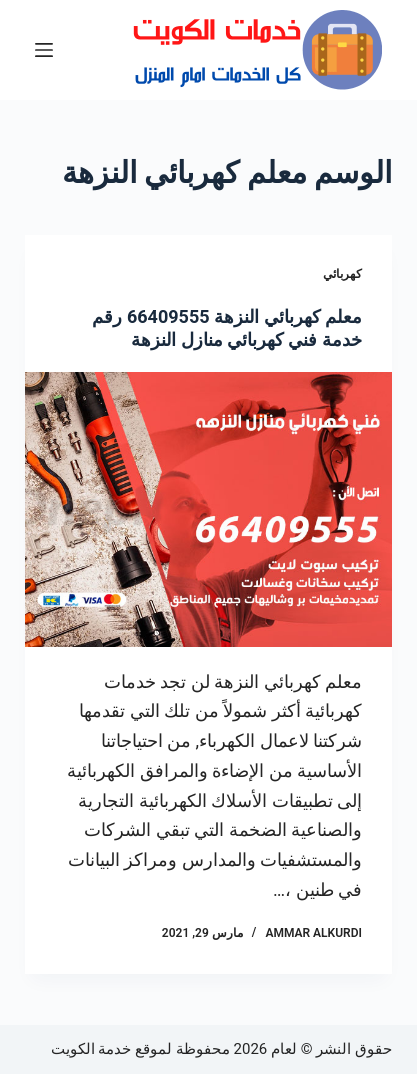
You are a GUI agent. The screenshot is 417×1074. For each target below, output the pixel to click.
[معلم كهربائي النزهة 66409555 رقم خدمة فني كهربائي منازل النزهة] (208, 509)
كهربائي (342, 274)
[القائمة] (44, 50)
